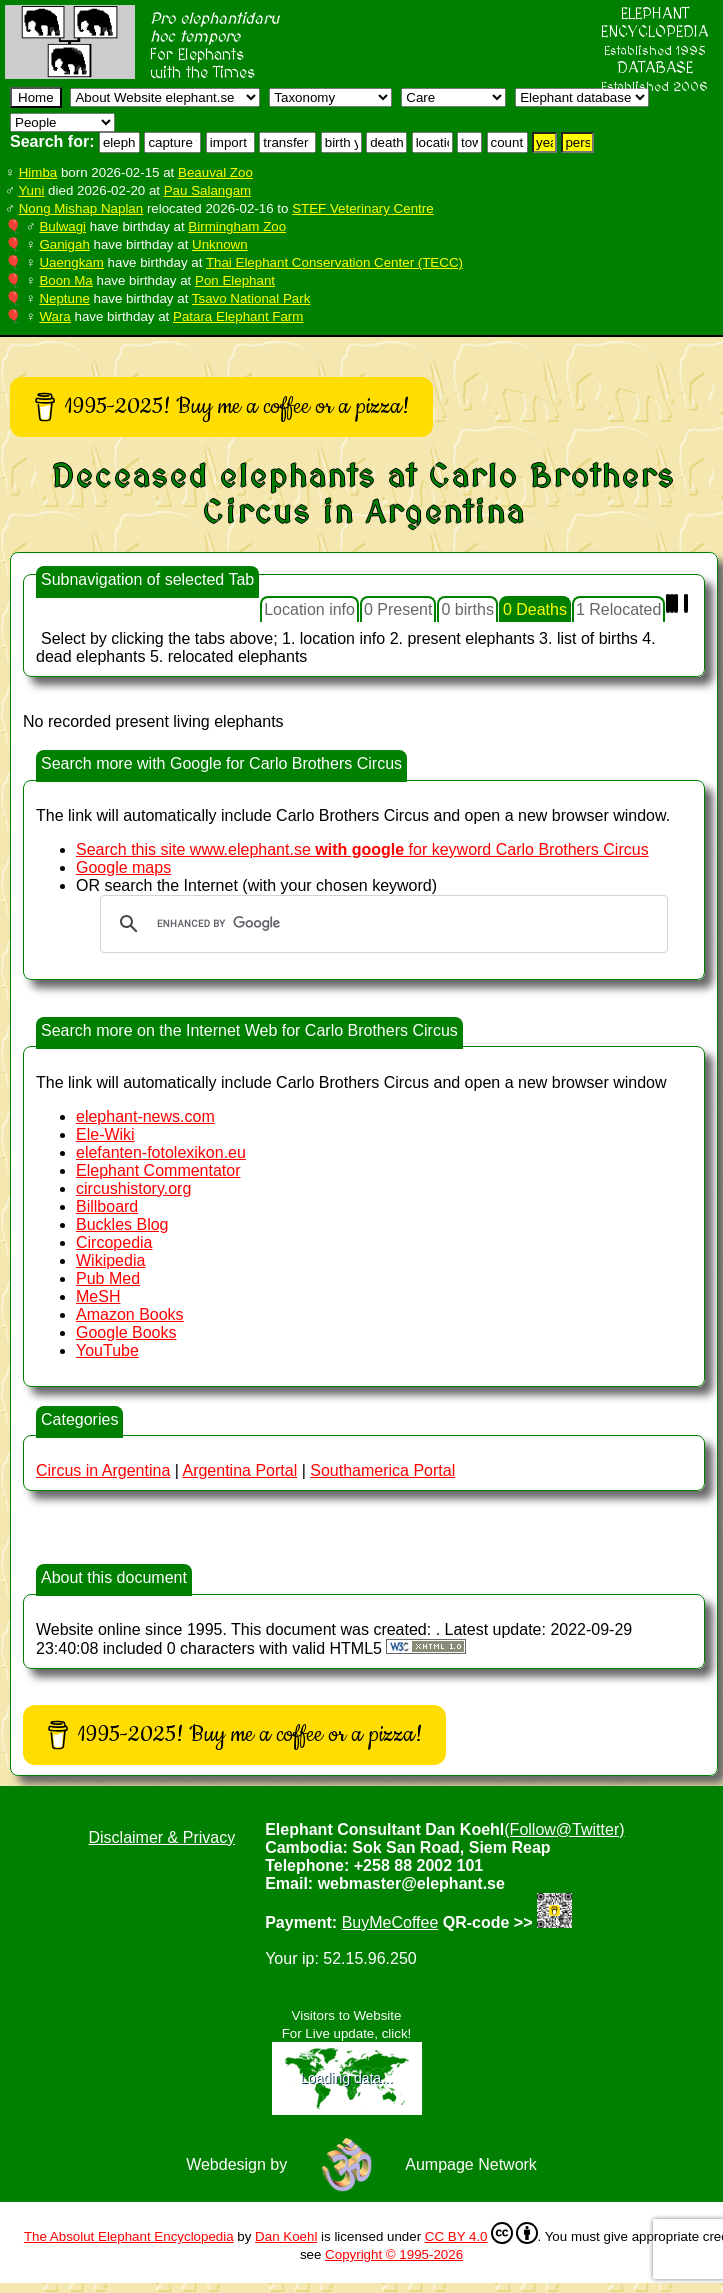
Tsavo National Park (251, 298)
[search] (381, 924)
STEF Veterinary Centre (362, 208)
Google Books (126, 1332)
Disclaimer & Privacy (161, 1837)
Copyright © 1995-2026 (394, 2254)
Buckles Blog (122, 1224)
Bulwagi (62, 226)
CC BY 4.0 (481, 2233)
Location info (309, 609)
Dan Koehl (286, 2236)
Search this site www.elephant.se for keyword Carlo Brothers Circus (362, 849)
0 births (467, 609)
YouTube (107, 1350)
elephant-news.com (145, 1116)
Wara (54, 316)
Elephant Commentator (158, 1170)
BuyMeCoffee (390, 1922)
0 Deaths (535, 609)
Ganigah (64, 244)
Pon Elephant (235, 280)
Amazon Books (130, 1314)
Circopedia (114, 1242)
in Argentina (103, 1470)
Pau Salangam (207, 190)
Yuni (31, 190)
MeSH (98, 1296)
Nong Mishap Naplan (81, 208)
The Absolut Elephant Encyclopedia (129, 2236)
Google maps (123, 867)
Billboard (107, 1206)
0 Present (398, 609)
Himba (38, 172)
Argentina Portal (239, 1470)
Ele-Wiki (105, 1134)
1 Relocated (618, 609)
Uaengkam (71, 262)
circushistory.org (133, 1188)
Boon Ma (65, 280)
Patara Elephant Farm (238, 316)
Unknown (220, 244)
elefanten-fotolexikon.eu (161, 1152)
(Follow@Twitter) (564, 1829)
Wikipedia (110, 1260)
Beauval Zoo (215, 172)
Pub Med (108, 1278)
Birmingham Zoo (237, 226)
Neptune (64, 298)
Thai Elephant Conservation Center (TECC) (334, 262)
